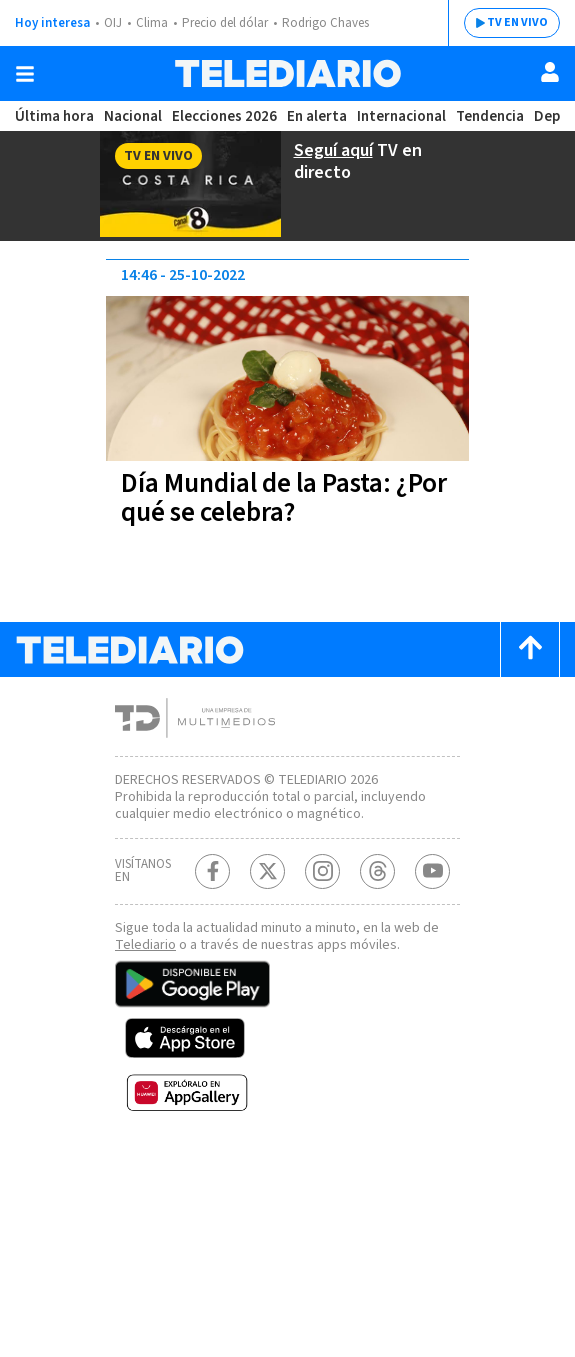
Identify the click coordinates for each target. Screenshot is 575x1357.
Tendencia (490, 116)
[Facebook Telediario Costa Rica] (212, 871)
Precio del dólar (225, 23)
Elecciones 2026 (224, 116)
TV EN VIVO (517, 22)
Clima (152, 23)
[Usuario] (550, 72)
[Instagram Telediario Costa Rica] (322, 871)
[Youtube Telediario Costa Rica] (432, 871)
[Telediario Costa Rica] (288, 73)
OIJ (113, 23)
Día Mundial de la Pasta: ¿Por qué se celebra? (284, 498)
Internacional (401, 116)
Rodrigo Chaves (325, 23)
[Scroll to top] (530, 649)
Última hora (54, 116)
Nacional (133, 116)
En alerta (317, 116)
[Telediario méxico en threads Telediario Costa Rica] (377, 871)
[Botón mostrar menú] (25, 74)
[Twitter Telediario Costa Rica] (267, 871)
